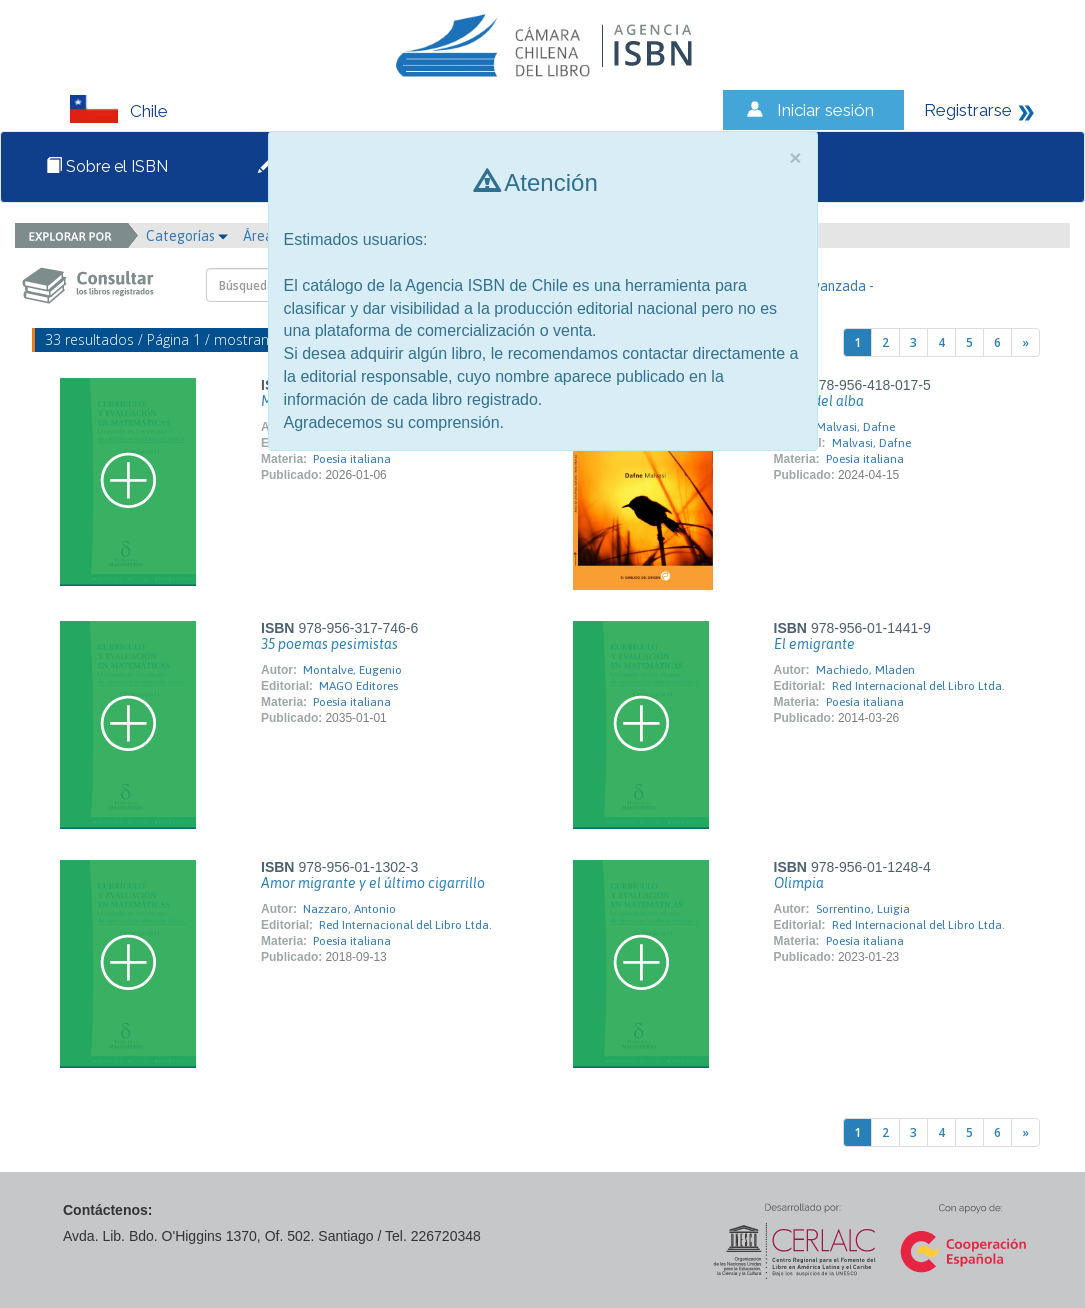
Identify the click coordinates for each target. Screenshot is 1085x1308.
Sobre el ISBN (107, 166)
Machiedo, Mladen (865, 670)
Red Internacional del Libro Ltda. (918, 686)
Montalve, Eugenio (352, 670)
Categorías (187, 236)
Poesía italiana (352, 459)
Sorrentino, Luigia (863, 909)
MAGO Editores (358, 686)
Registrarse (968, 110)
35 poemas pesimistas (329, 644)
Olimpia (799, 883)
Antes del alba (819, 401)
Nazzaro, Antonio (349, 909)
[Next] (1025, 342)
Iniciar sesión (825, 110)
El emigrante (814, 644)
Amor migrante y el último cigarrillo (373, 883)
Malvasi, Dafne (855, 427)
